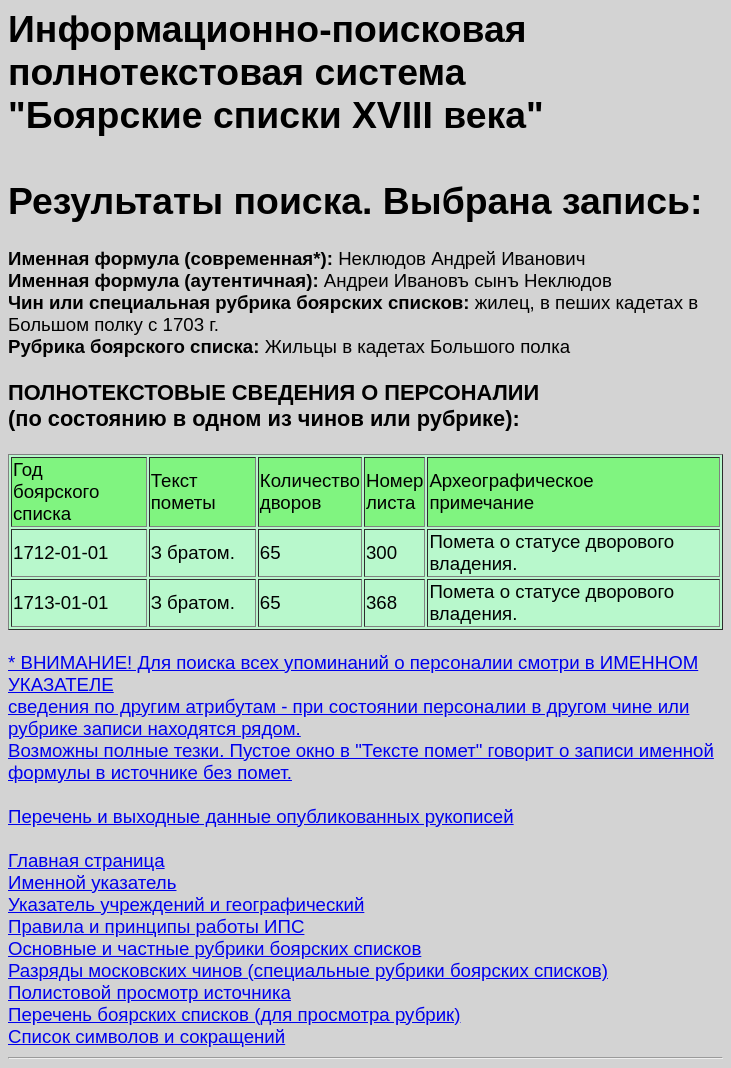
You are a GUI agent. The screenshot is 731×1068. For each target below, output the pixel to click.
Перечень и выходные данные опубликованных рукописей (261, 816)
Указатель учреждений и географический (186, 904)
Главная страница (86, 860)
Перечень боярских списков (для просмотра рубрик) (234, 1014)
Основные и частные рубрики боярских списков (214, 948)
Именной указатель (92, 882)
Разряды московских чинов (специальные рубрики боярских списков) (308, 970)
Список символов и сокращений (146, 1036)
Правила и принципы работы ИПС (156, 926)
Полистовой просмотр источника (149, 992)
